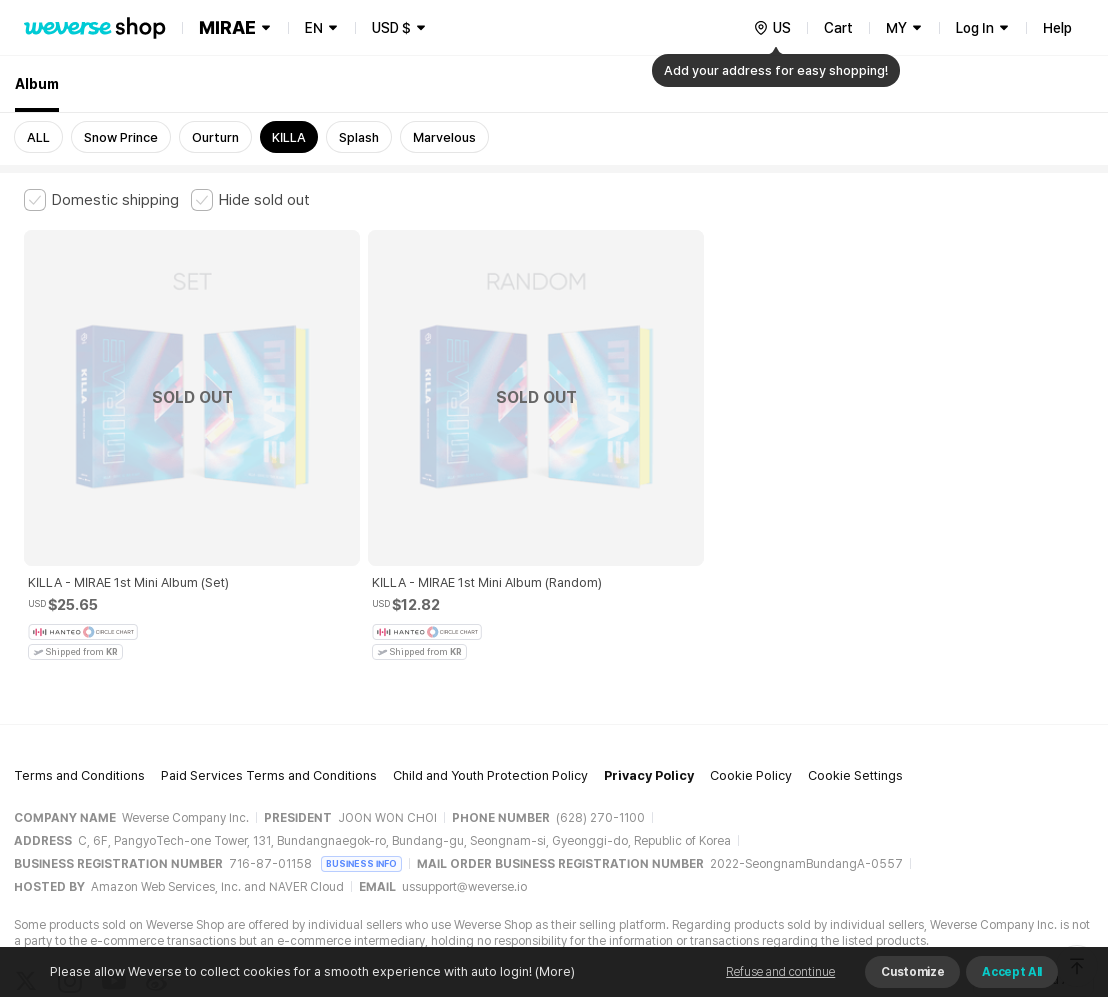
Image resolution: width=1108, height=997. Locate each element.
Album (37, 84)
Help (1057, 28)
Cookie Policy (751, 662)
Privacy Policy (649, 662)
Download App (1033, 868)
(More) (553, 971)
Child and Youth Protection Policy (490, 662)
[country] (772, 28)
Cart (838, 28)
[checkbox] (101, 200)
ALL (38, 137)
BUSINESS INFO (361, 750)
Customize (912, 972)
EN (314, 28)
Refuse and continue (780, 972)
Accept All (1012, 972)
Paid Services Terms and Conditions (269, 662)
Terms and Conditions (79, 662)
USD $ (391, 28)
